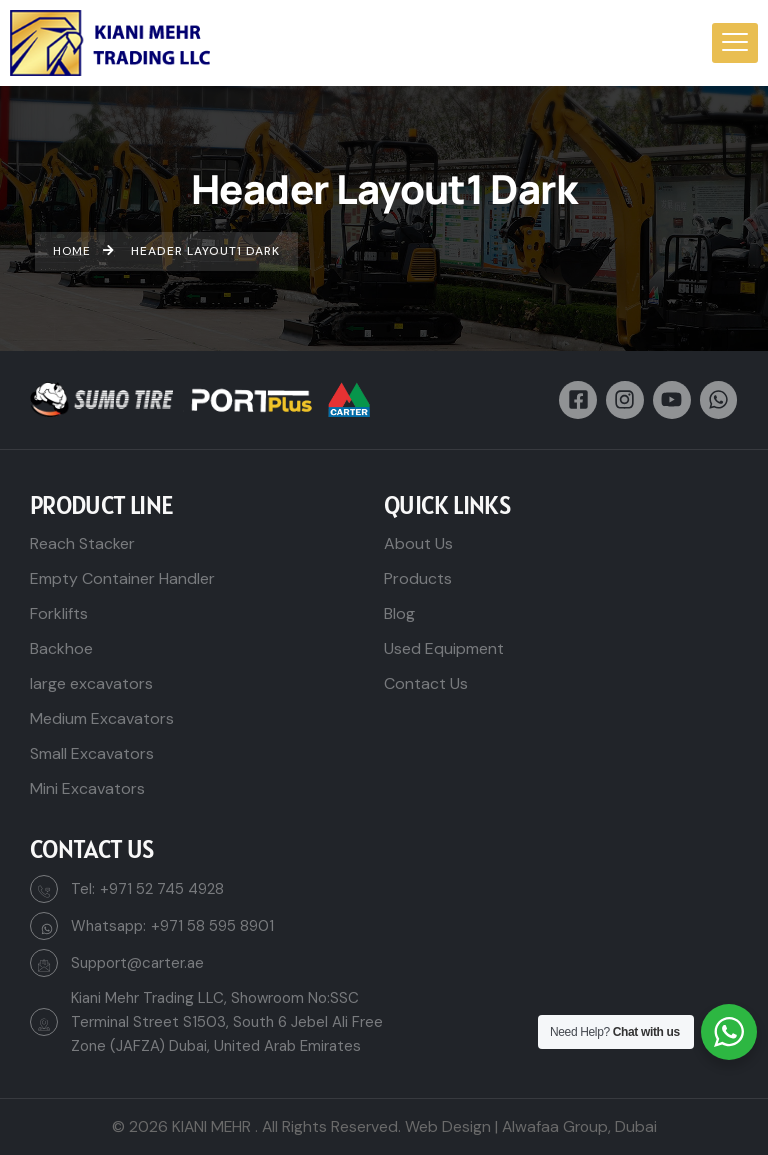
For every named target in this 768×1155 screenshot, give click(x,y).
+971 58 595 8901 (212, 926)
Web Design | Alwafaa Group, (508, 1126)
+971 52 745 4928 (162, 889)
